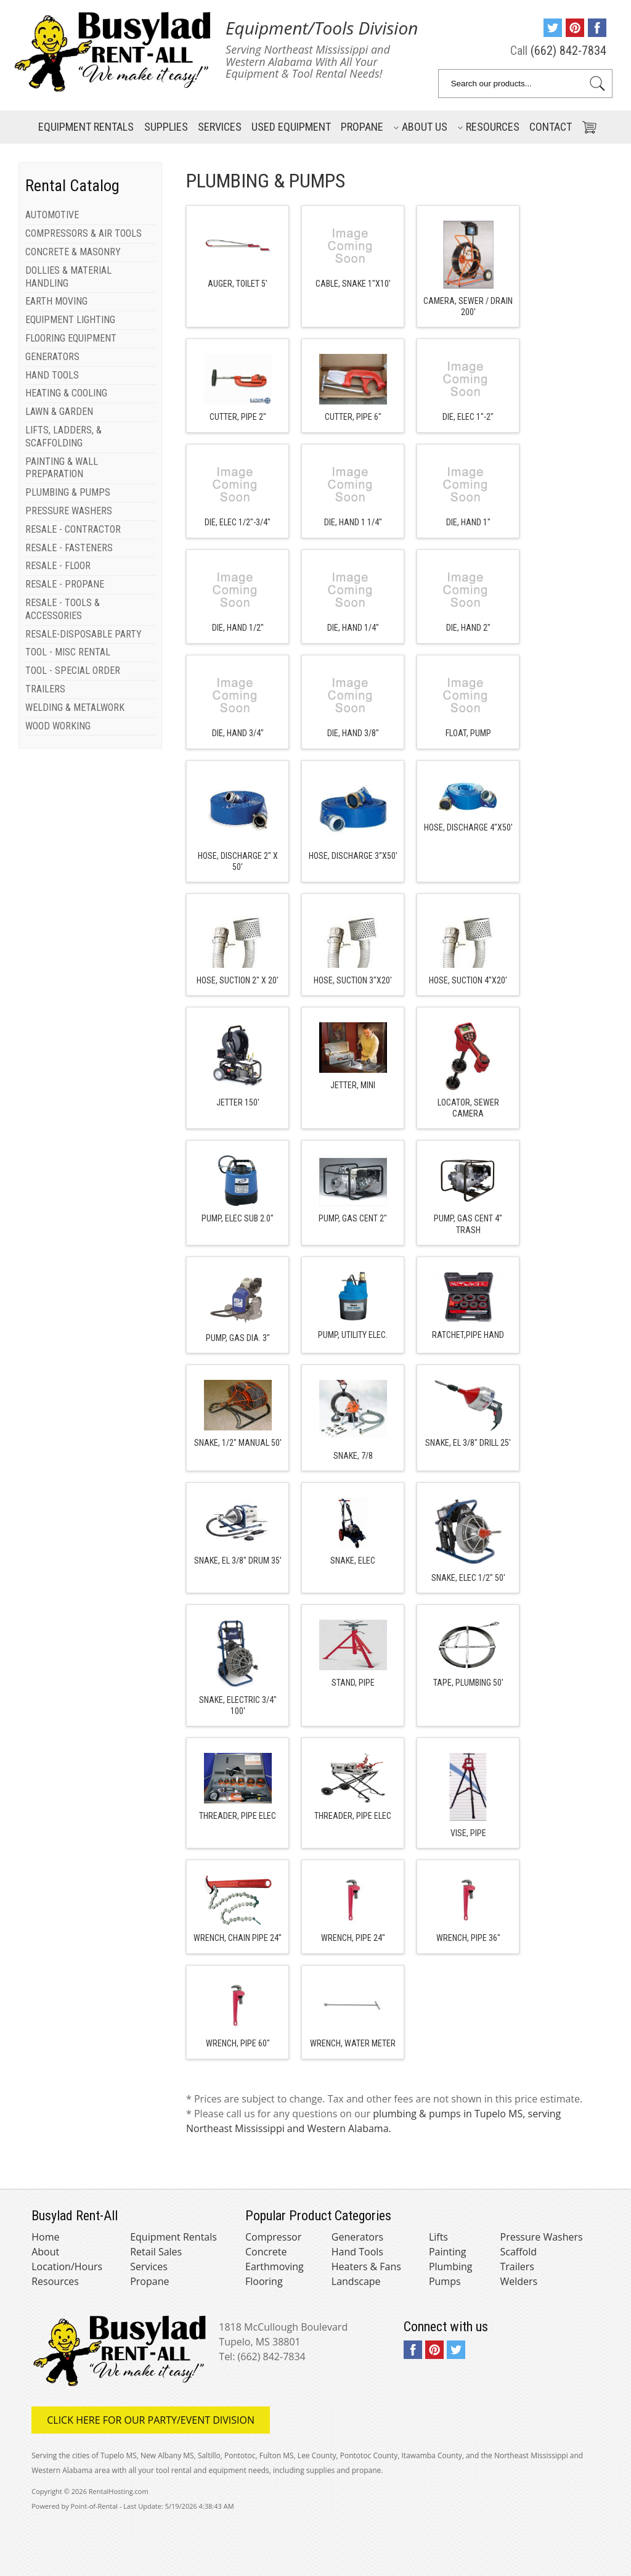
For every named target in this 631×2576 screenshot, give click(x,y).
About (45, 2251)
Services (220, 126)
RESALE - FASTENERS (69, 548)
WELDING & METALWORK (74, 707)
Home (45, 2237)
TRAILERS (45, 689)
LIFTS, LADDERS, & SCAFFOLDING (63, 436)
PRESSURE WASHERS (68, 511)
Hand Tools (357, 2251)
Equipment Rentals (173, 2237)
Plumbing (451, 2266)
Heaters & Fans (366, 2266)
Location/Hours (66, 2266)
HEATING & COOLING (66, 393)
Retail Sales (156, 2251)
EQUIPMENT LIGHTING (70, 320)
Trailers (517, 2266)
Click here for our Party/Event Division (150, 2420)
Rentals (86, 126)
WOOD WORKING (58, 726)
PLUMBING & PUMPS (67, 492)
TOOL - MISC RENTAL (67, 652)
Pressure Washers (541, 2237)
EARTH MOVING (56, 301)
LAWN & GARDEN (59, 411)
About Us (420, 126)
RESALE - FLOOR (58, 566)
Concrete (266, 2251)
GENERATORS (52, 357)
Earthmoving (274, 2266)
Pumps (445, 2281)
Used (291, 126)
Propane (362, 126)
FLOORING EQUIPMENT (70, 338)
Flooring (264, 2281)
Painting (447, 2251)
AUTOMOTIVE (52, 215)
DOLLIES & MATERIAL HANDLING (68, 277)
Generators (357, 2237)
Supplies (166, 126)
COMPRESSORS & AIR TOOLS (83, 233)
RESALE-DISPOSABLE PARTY (83, 634)
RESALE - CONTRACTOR (73, 529)
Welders (519, 2281)
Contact (550, 126)
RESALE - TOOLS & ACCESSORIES (62, 609)
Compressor (273, 2237)
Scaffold (518, 2251)
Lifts (438, 2237)
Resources (488, 126)
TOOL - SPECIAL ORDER (72, 670)
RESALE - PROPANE (64, 584)
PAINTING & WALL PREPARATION (61, 468)
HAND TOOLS (52, 375)
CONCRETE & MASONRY (73, 252)
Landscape (356, 2281)
